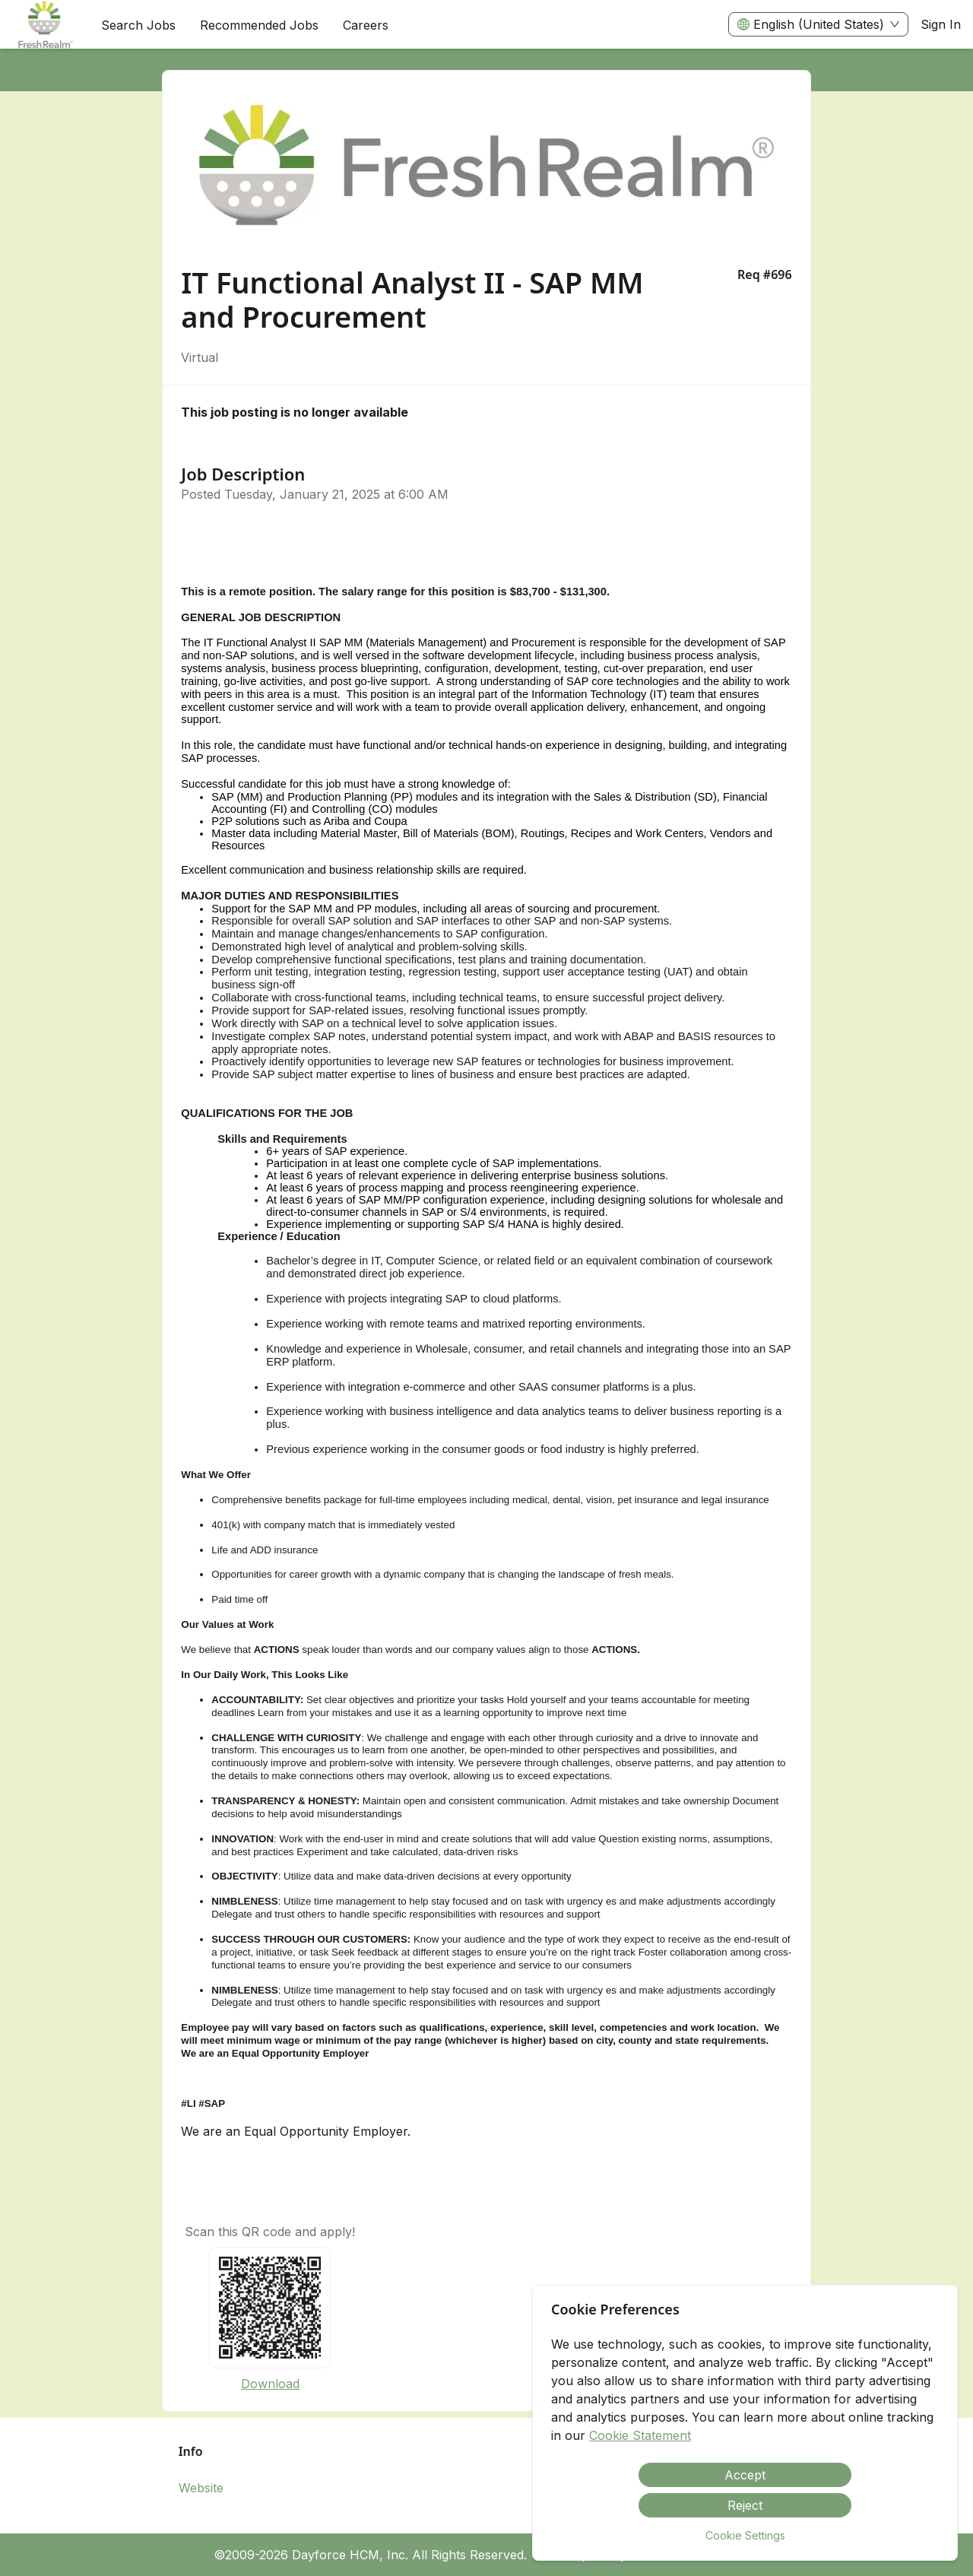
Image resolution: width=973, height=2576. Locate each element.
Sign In (941, 24)
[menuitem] (44, 25)
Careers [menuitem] (365, 25)
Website (201, 2487)
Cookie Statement (640, 2435)
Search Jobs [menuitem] (138, 25)
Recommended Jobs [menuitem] (259, 25)
